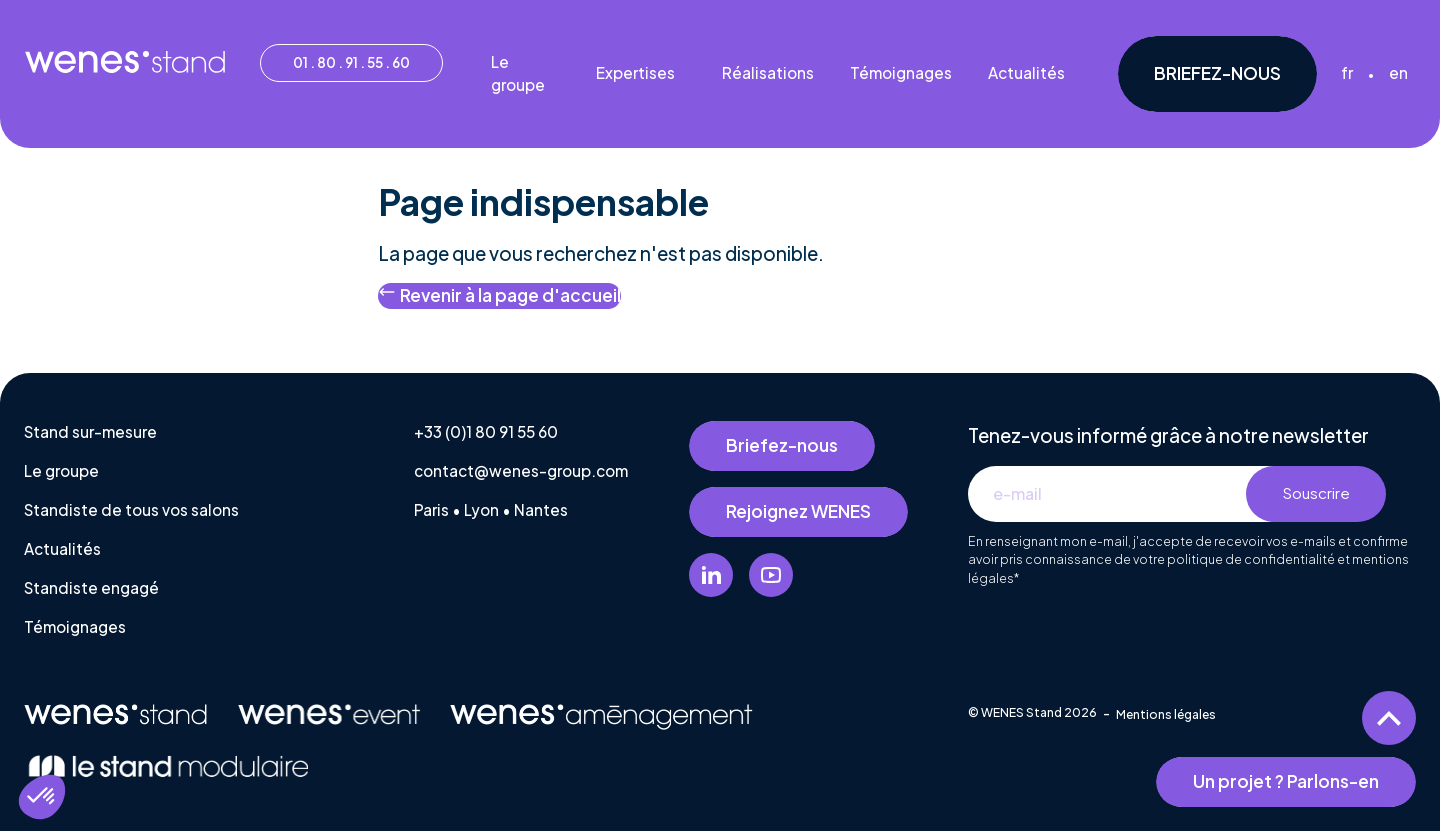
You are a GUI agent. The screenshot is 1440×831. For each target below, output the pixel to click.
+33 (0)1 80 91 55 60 (486, 431)
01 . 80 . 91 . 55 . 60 (351, 62)
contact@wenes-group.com (521, 470)
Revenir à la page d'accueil (499, 294)
